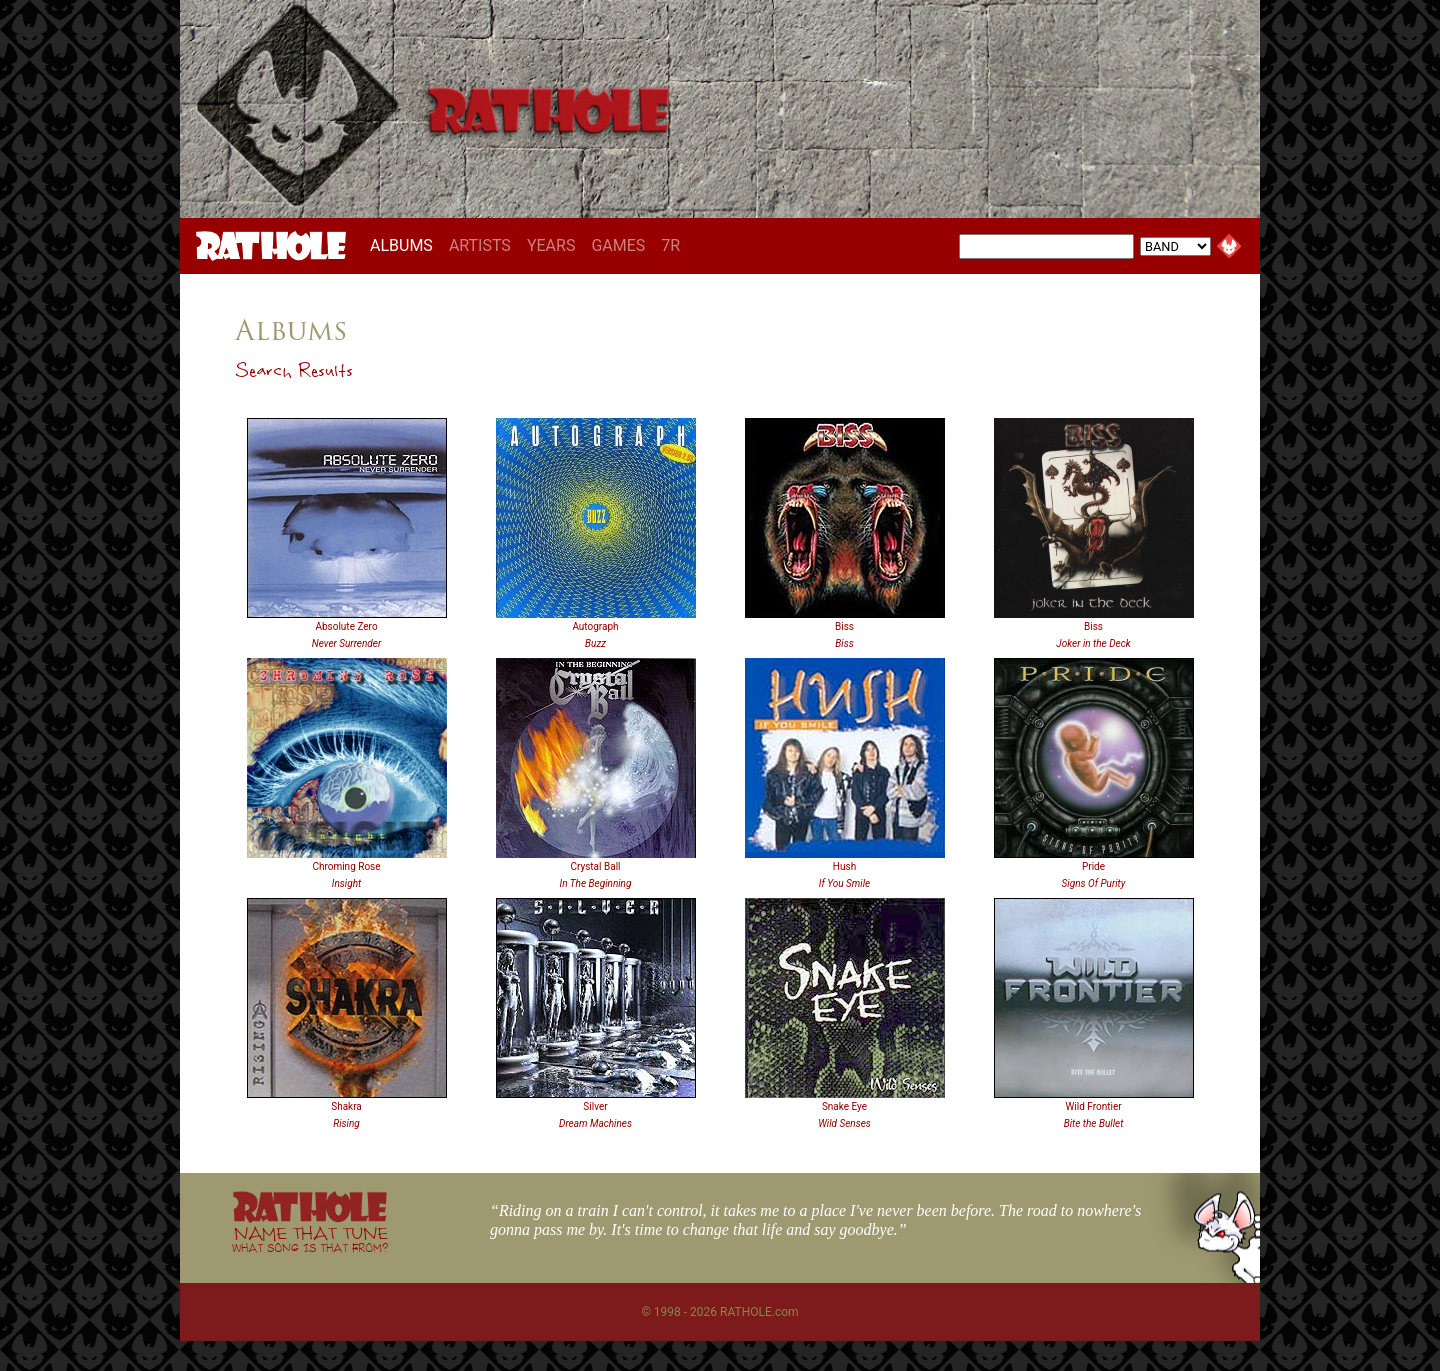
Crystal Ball (595, 866)
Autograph (595, 626)
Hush (844, 866)
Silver (595, 1106)
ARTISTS (480, 245)
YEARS (551, 245)
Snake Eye (844, 1106)
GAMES (618, 245)
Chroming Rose (346, 866)
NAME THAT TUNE (310, 1238)
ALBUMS (405, 245)
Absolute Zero (346, 626)
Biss (844, 626)
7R (670, 245)
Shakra (346, 1106)
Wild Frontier (1093, 1106)
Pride (1093, 866)
